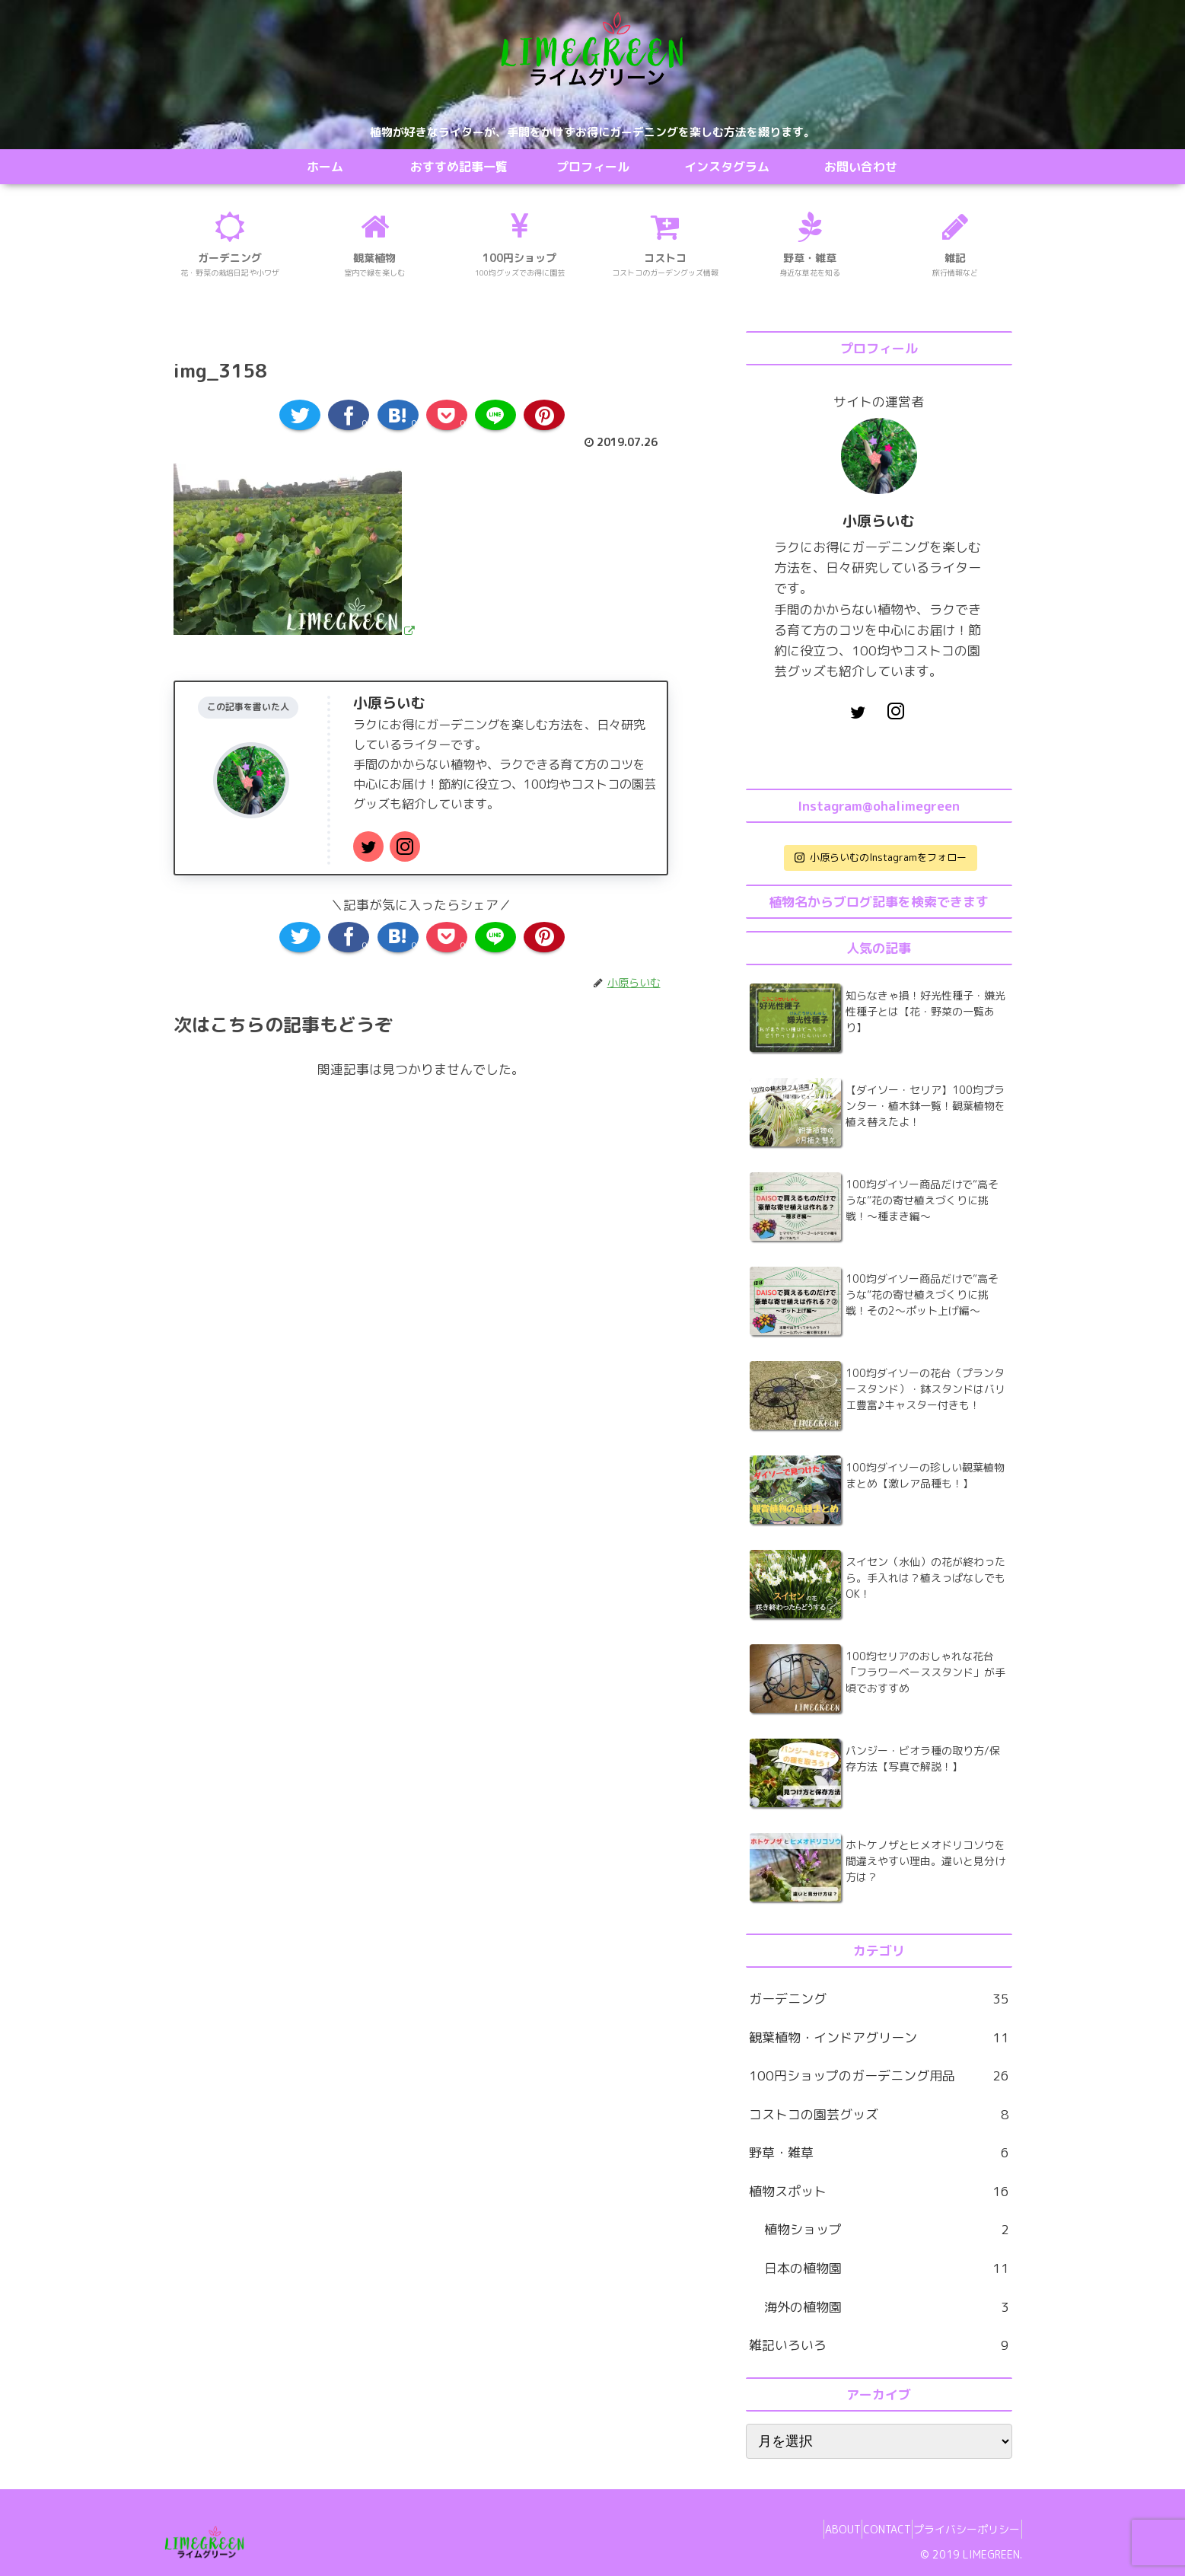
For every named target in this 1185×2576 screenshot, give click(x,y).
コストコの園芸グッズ (879, 2115)
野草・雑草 (879, 2153)
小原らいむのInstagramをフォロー (881, 857)
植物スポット (879, 2192)
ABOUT (809, 2529)
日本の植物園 (886, 2269)
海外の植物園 (886, 2307)
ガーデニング (879, 1999)
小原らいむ (389, 703)
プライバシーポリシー (960, 2529)
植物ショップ (886, 2230)
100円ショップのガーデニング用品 (879, 2076)
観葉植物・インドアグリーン (879, 2038)
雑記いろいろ (879, 2346)
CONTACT (867, 2529)
